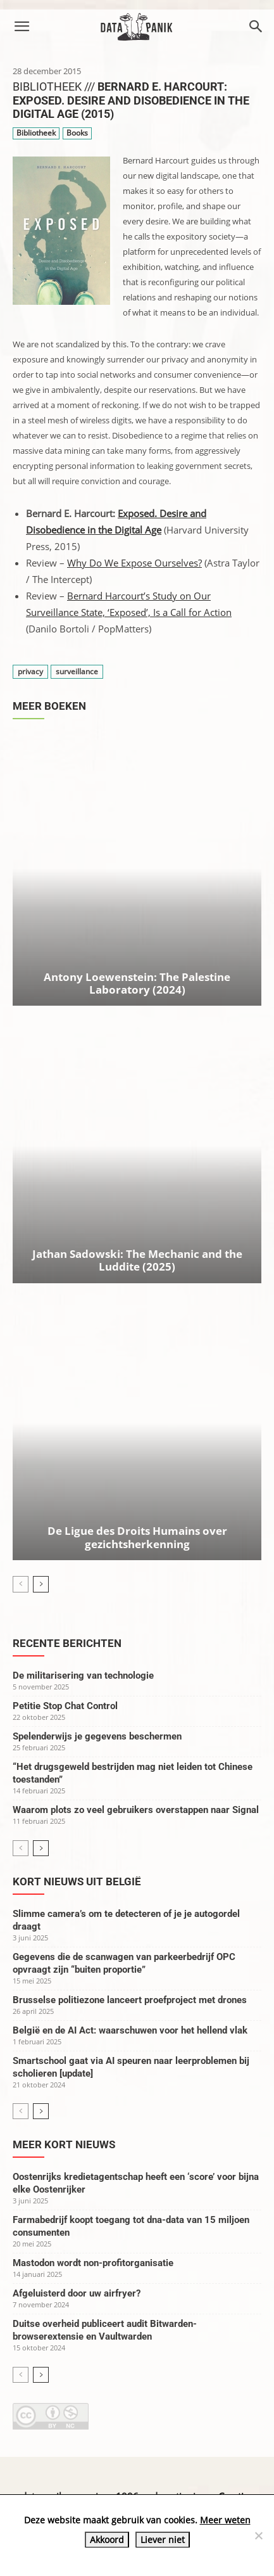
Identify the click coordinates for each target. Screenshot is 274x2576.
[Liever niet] (258, 2535)
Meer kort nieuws (64, 2144)
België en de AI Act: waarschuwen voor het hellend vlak (130, 2030)
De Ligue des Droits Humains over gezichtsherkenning (137, 1537)
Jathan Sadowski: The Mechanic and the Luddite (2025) (137, 1260)
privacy (30, 671)
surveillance (77, 671)
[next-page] (41, 1584)
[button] (21, 27)
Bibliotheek (36, 133)
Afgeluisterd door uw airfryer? (76, 2293)
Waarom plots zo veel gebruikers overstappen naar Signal (136, 1810)
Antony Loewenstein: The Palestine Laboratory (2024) (137, 983)
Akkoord (107, 2540)
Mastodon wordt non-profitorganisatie (93, 2263)
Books (77, 133)
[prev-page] (20, 1584)
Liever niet (162, 2540)
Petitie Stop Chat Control (65, 1706)
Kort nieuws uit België (77, 1881)
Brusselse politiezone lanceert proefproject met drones (130, 2000)
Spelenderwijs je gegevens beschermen (97, 1736)
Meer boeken (49, 706)
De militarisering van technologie (83, 1675)
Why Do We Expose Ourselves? (134, 562)
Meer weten (225, 2520)
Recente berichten (67, 1643)
